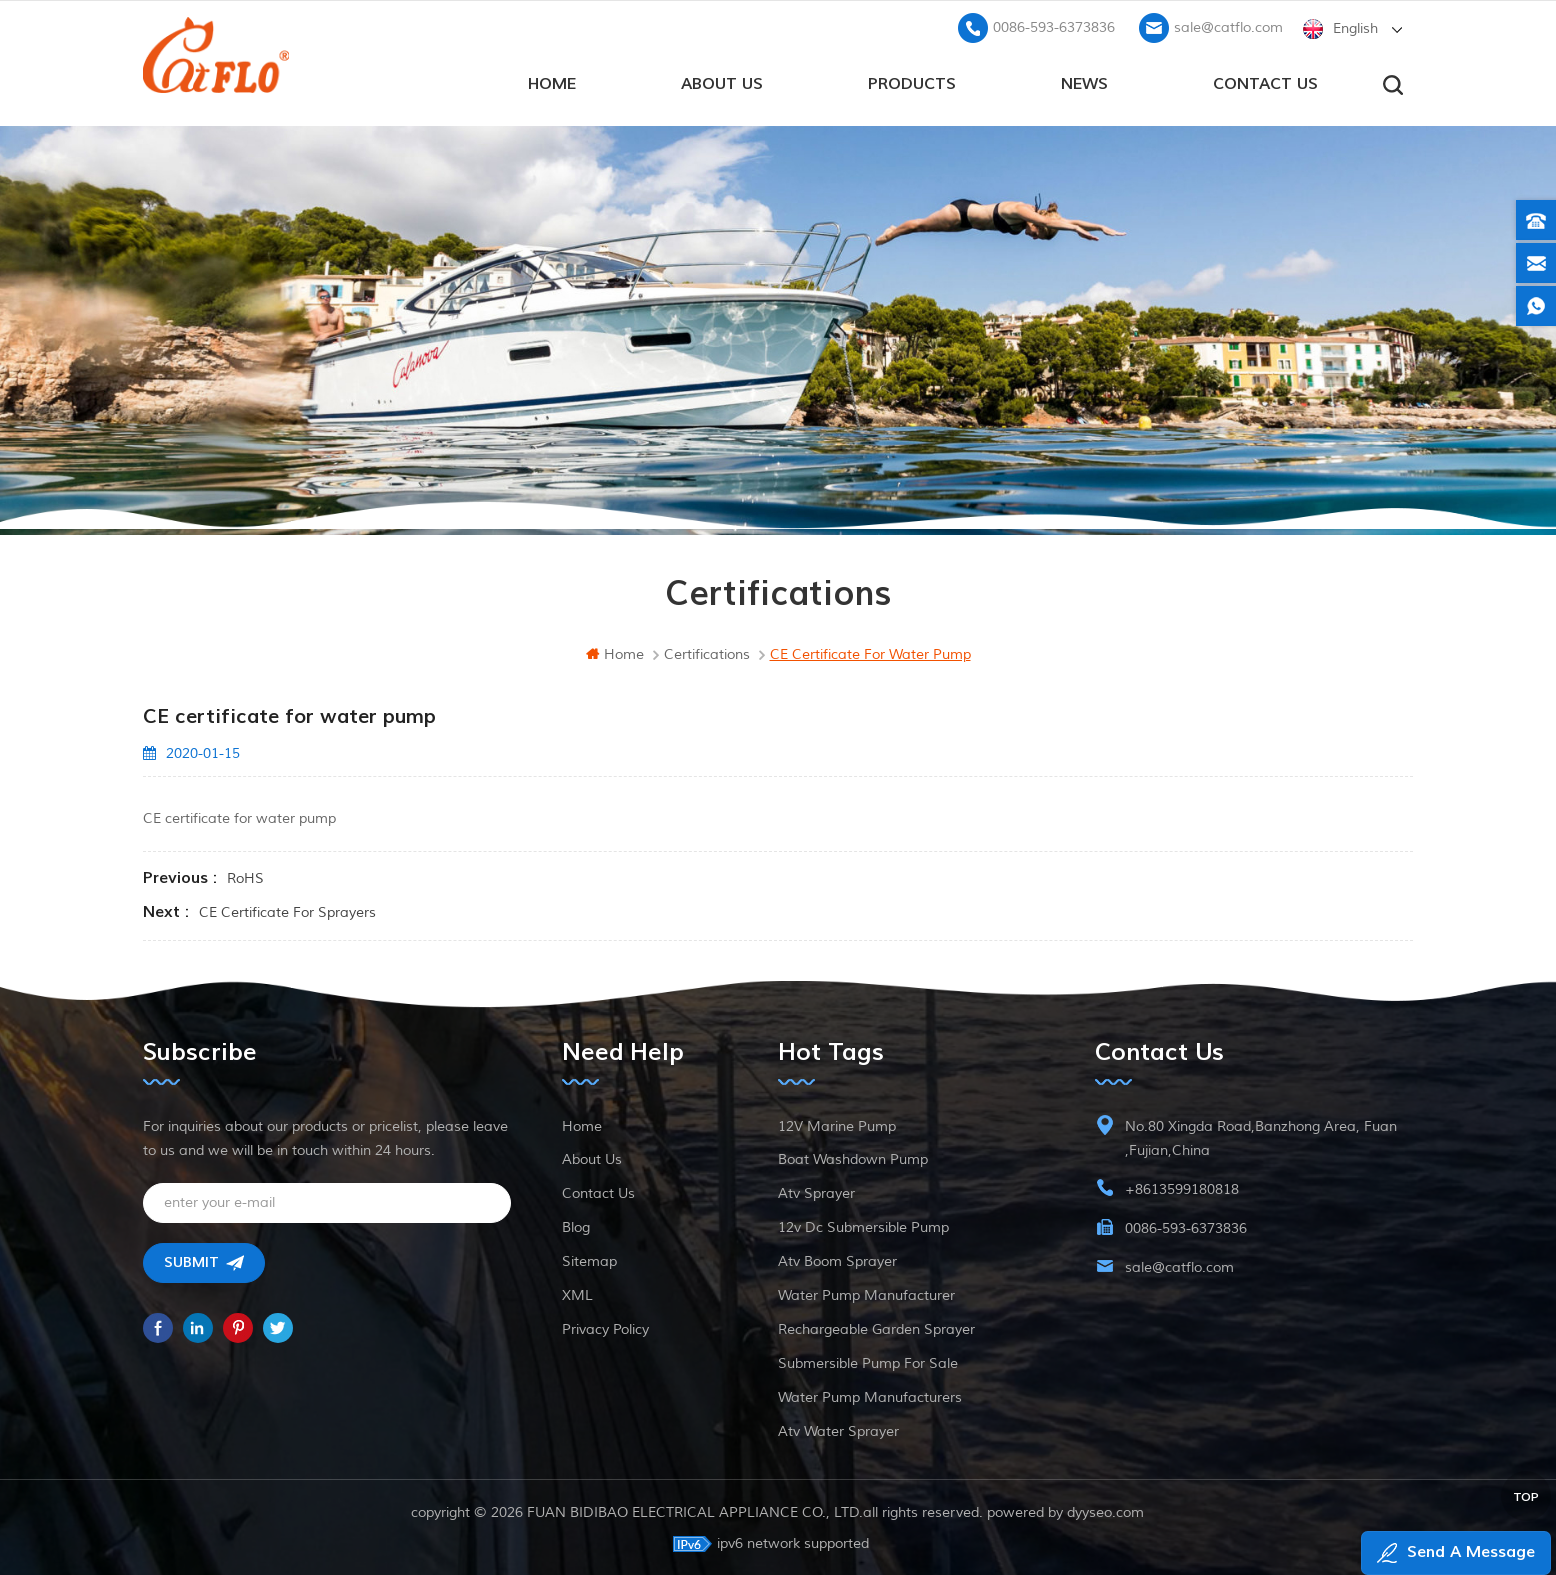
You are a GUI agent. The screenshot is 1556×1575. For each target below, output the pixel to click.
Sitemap (589, 1259)
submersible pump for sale (868, 1361)
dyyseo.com (1106, 1510)
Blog (576, 1225)
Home (582, 1124)
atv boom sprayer (837, 1259)
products (912, 81)
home (552, 81)
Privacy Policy (605, 1327)
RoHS (245, 876)
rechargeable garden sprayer (876, 1327)
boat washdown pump (853, 1157)
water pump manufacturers (870, 1395)
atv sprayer (816, 1191)
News (1084, 81)
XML (577, 1293)
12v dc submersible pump (863, 1225)
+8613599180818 (1182, 1187)
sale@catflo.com (1228, 25)
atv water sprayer (838, 1429)
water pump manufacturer (866, 1293)
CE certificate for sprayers (287, 910)
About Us (722, 81)
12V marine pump (837, 1124)
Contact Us (598, 1191)
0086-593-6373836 (1054, 25)
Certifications (707, 652)
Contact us (1265, 81)
